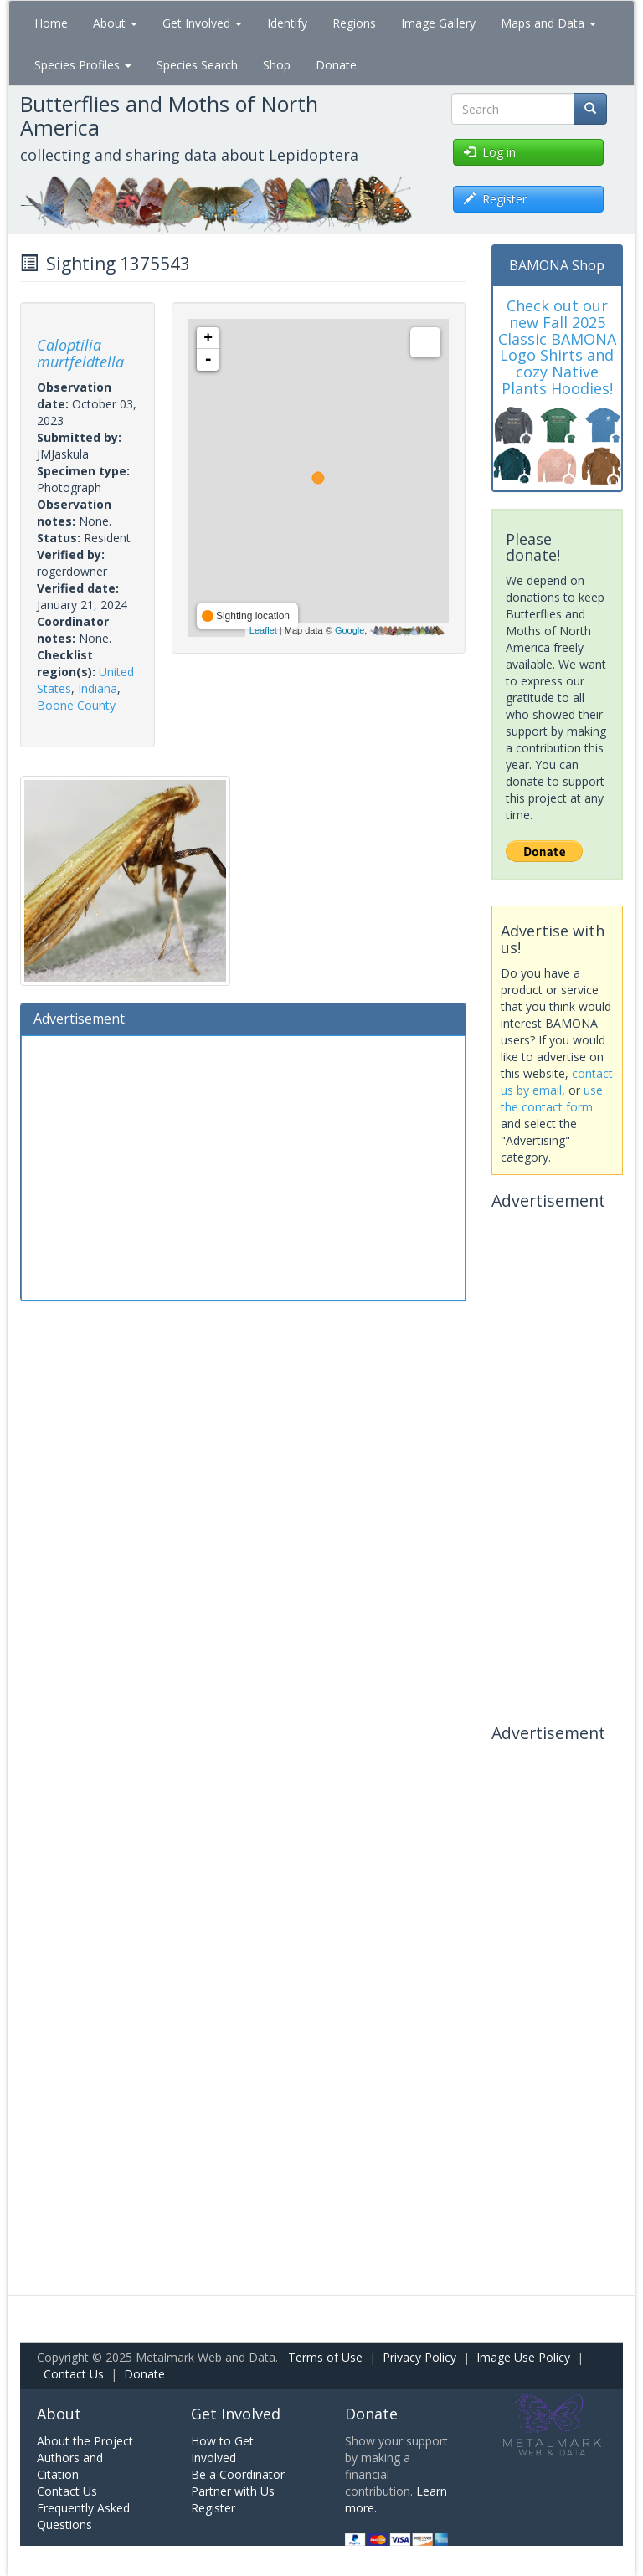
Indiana (97, 688)
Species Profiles (82, 65)
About (115, 23)
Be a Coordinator (238, 2474)
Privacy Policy (419, 2357)
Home (51, 23)
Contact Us (74, 2374)
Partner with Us (233, 2491)
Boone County (76, 705)
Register (213, 2508)
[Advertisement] (243, 1166)
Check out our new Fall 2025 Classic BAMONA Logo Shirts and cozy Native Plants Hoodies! (557, 346)
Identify (287, 23)
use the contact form (552, 1098)
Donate (336, 65)
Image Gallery (438, 23)
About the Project (85, 2441)
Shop (277, 65)
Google (349, 630)
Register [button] (495, 199)
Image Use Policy (523, 2357)
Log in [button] (490, 152)
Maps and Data (548, 23)
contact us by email (557, 1081)
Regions (354, 23)
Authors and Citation (70, 2466)
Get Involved (202, 23)
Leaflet (263, 630)
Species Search (197, 65)
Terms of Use (325, 2357)
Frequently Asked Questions (83, 2516)
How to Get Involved (222, 2449)
